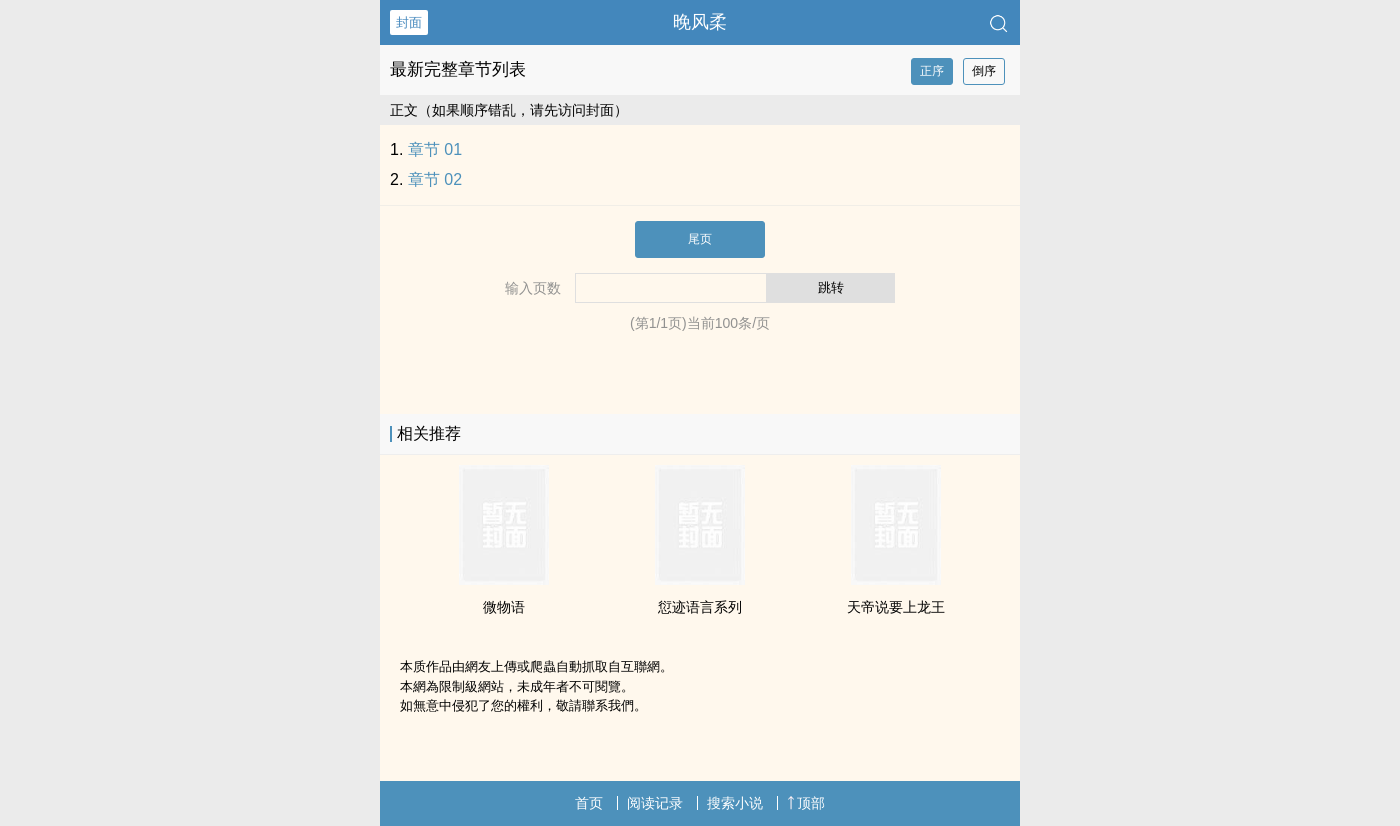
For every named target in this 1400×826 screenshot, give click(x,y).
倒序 (984, 71)
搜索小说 (735, 803)
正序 (932, 71)
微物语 (504, 607)
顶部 (806, 803)
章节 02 (435, 179)
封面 (409, 22)
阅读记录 (655, 803)
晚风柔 (700, 22)
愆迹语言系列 (700, 607)
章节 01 (435, 149)
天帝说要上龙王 (896, 607)
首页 (589, 803)
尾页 (700, 239)
